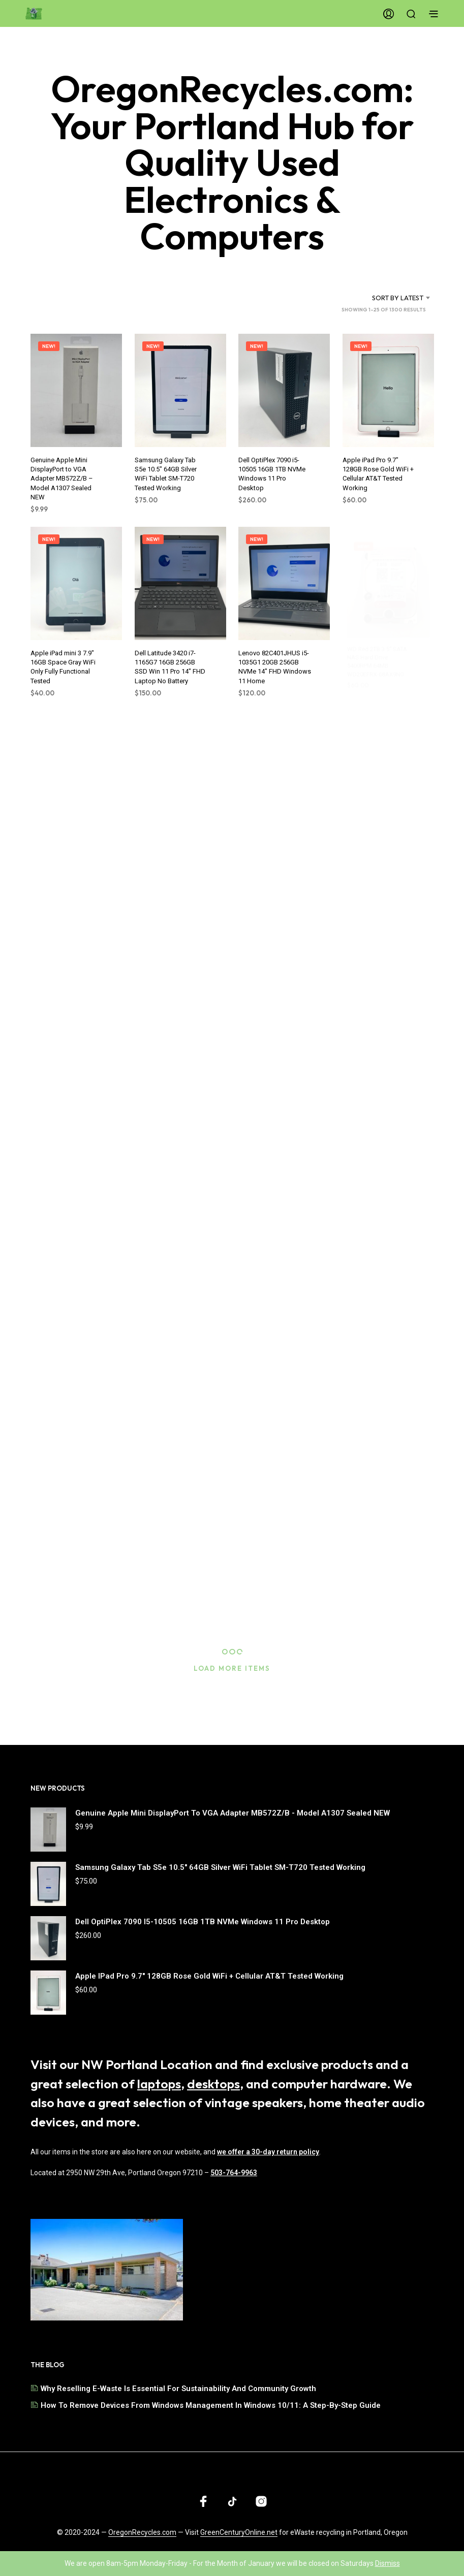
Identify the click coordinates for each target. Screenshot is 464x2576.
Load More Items (232, 1668)
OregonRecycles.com (142, 2532)
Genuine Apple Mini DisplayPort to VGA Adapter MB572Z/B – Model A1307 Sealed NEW (61, 478)
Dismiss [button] (387, 2563)
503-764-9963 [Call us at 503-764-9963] (233, 2173)
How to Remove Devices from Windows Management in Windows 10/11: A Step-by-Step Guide (211, 2405)
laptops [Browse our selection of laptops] (159, 2084)
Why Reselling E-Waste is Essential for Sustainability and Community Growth (178, 2388)
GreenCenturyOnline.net (238, 2532)
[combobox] (385, 298)
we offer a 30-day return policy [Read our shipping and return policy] (268, 2152)
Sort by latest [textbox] (397, 298)
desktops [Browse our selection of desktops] (213, 2084)
